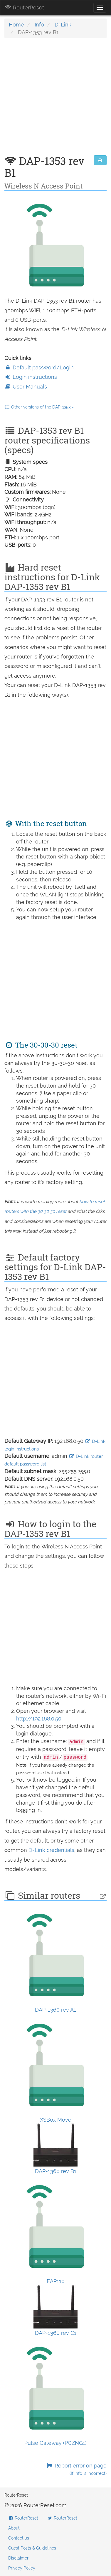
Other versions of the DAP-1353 (39, 407)
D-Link (63, 24)
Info (39, 24)
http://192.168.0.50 (38, 1718)
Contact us (18, 2538)
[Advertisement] (55, 99)
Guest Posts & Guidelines (32, 2548)
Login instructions (30, 377)
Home (16, 24)
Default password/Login (39, 367)
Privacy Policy (21, 2568)
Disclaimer (18, 2558)
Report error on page (76, 2469)
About (14, 2528)
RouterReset (24, 7)
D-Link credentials (51, 1850)
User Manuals (25, 387)
